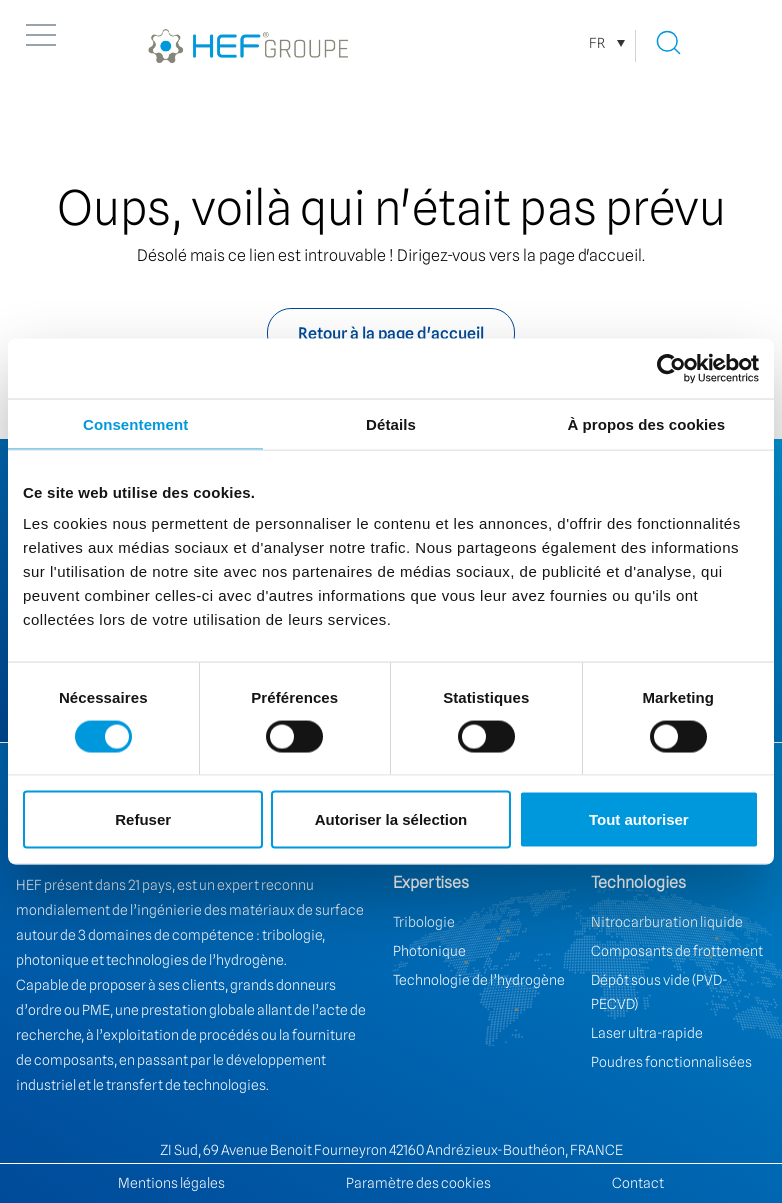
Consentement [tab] (135, 423)
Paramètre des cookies (418, 1183)
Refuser (143, 819)
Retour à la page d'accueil (391, 333)
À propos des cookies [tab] (646, 423)
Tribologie (424, 922)
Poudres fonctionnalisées (671, 1062)
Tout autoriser (639, 819)
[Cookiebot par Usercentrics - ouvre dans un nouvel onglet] (671, 368)
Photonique (429, 951)
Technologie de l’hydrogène (479, 980)
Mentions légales (171, 1183)
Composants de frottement (677, 951)
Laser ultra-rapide (647, 1033)
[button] (41, 35)
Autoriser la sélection (391, 819)
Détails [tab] (391, 423)
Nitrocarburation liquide (667, 922)
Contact (638, 1183)
